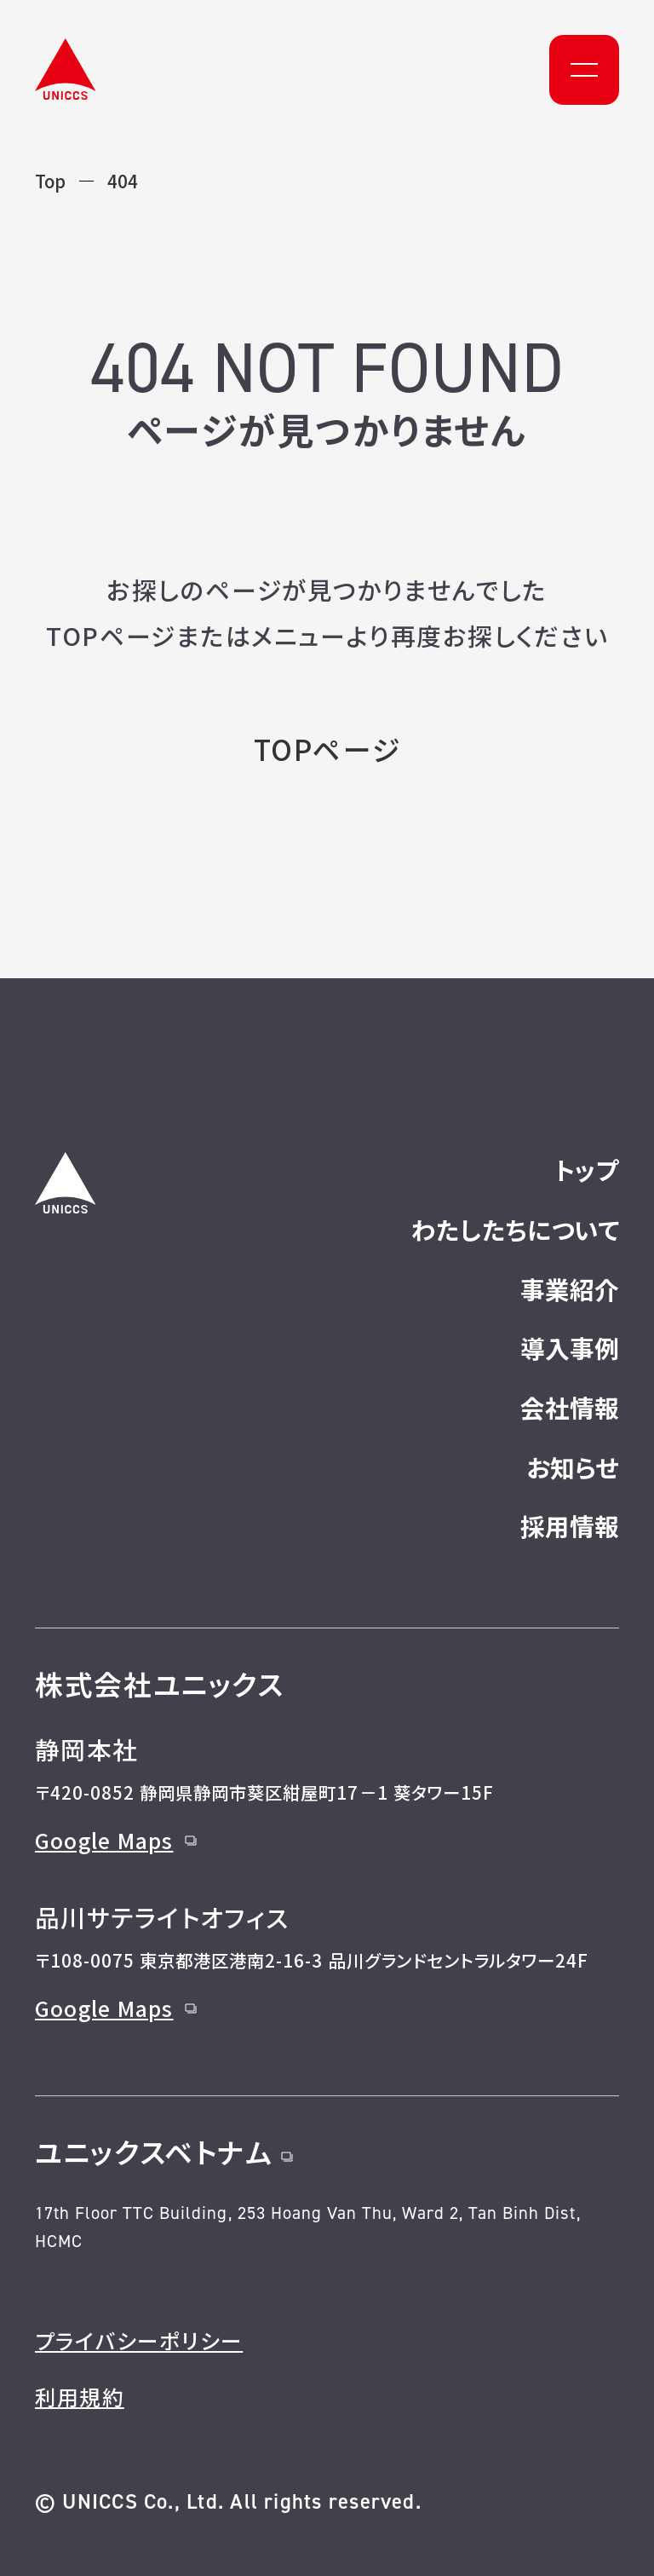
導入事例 (569, 1347)
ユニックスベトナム (164, 2151)
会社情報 (569, 1407)
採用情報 (569, 1525)
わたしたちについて (515, 1229)
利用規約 (79, 2396)
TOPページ (327, 749)
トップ (586, 1169)
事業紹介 (569, 1288)
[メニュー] (584, 70)
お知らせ (572, 1466)
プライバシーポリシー (139, 2340)
